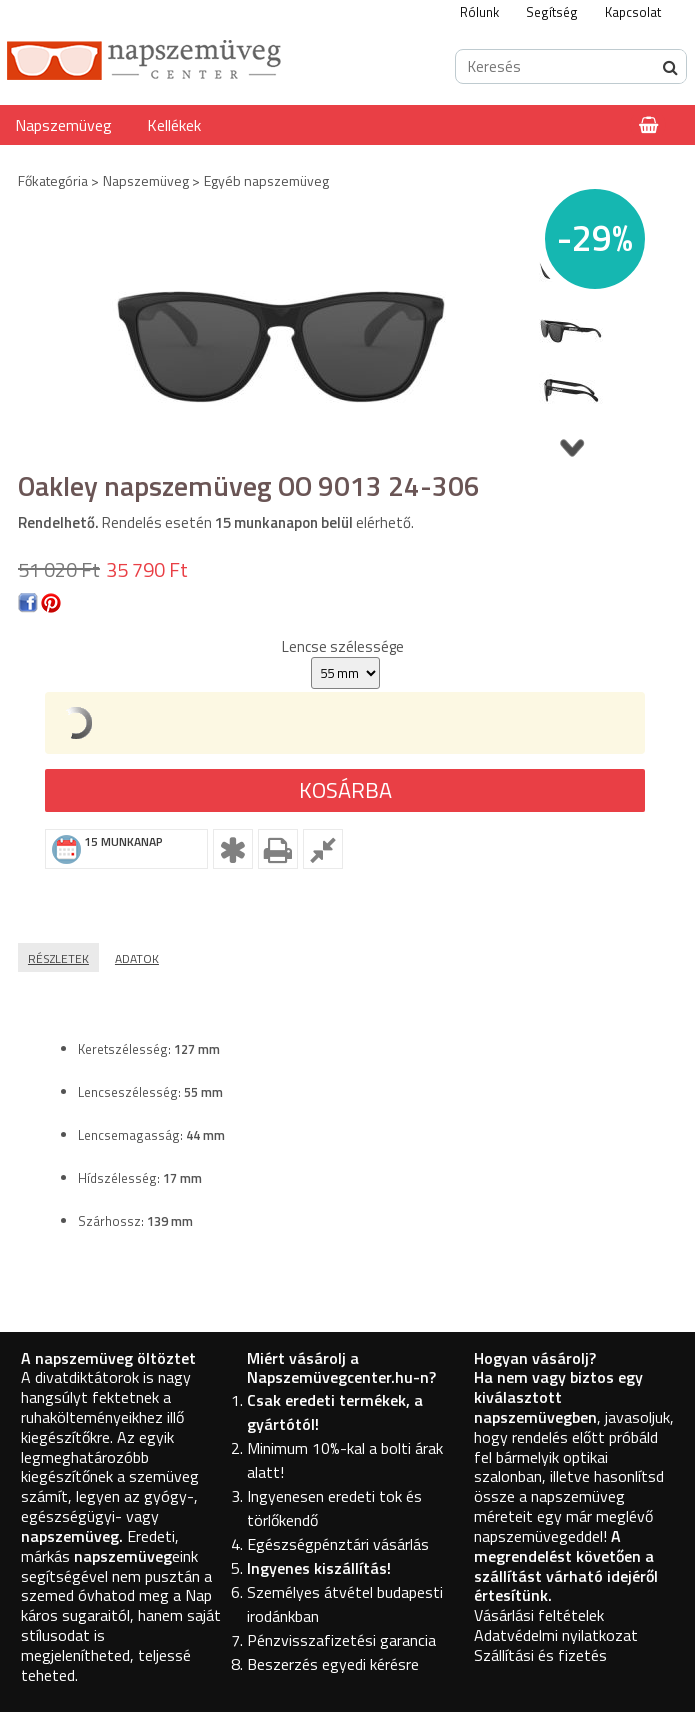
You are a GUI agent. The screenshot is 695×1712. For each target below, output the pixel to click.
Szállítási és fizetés (540, 1655)
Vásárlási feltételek (539, 1615)
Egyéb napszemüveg (266, 180)
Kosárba (345, 790)
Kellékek (174, 125)
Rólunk (479, 12)
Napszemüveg (63, 125)
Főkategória (53, 180)
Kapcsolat (633, 12)
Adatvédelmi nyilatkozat (556, 1635)
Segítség (552, 12)
